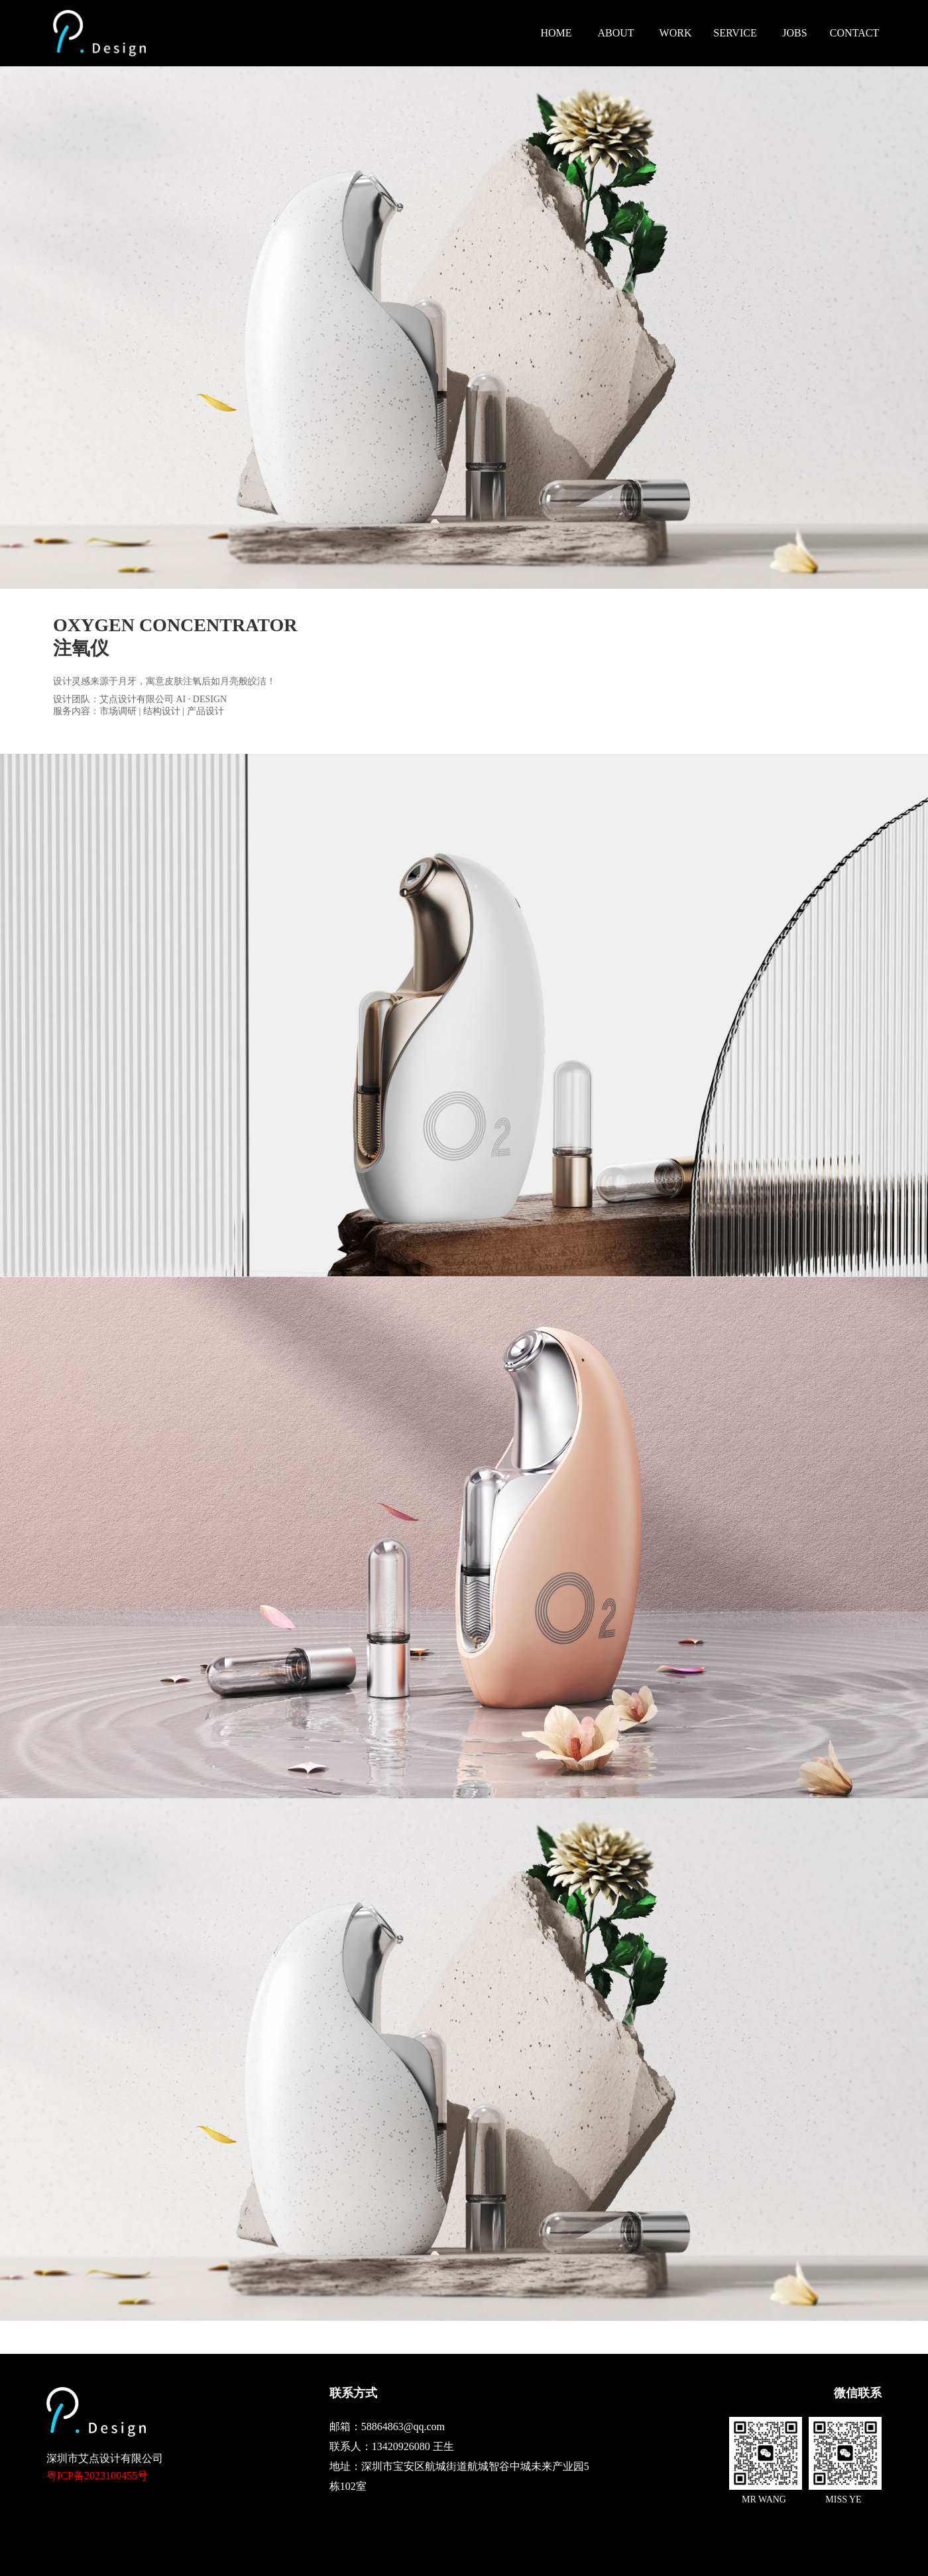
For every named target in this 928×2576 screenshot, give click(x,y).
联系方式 (353, 2393)
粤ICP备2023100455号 (97, 2475)
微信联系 (858, 2393)
